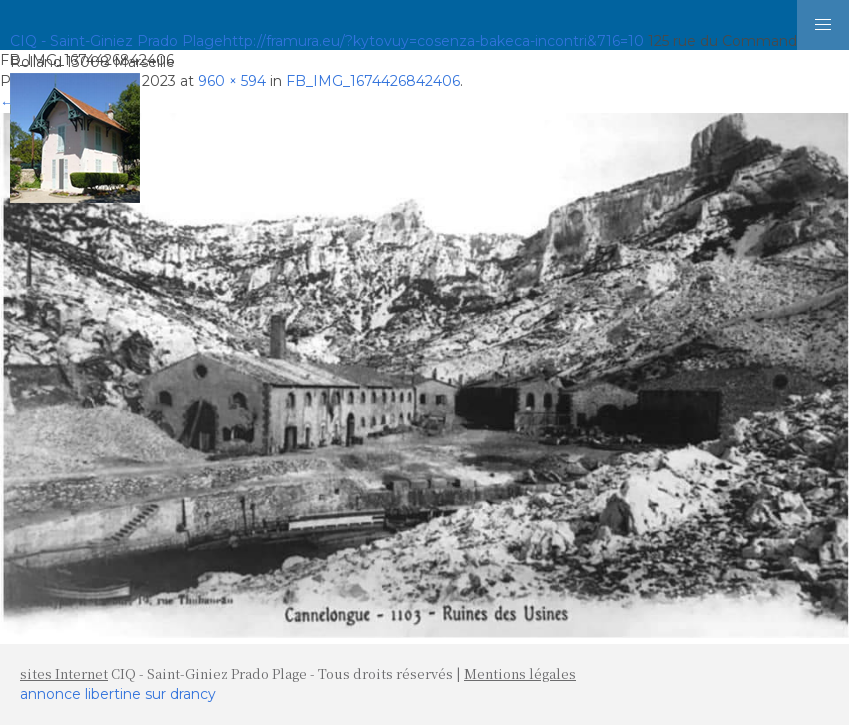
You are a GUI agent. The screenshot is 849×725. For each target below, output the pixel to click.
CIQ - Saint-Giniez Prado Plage (116, 41)
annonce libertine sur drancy (118, 694)
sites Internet (64, 673)
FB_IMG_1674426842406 (373, 81)
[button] (823, 25)
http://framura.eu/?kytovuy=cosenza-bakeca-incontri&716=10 (433, 41)
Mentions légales (520, 673)
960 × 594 (232, 81)
